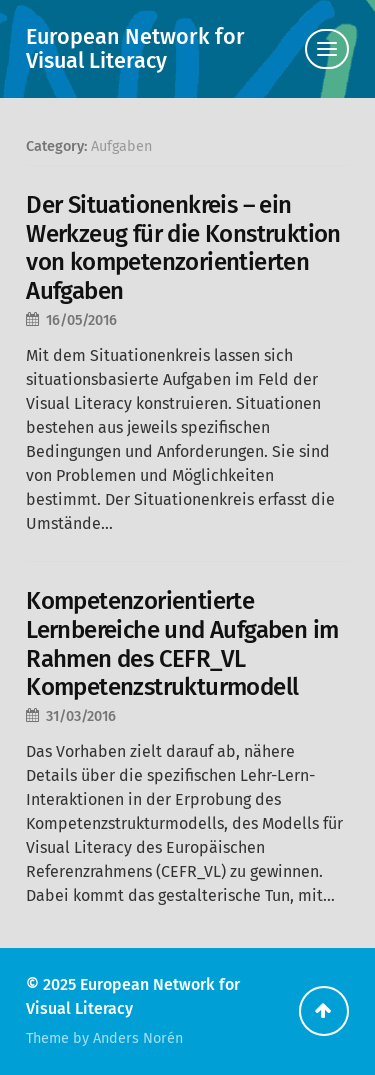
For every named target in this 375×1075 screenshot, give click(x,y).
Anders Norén (138, 1038)
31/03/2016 (81, 716)
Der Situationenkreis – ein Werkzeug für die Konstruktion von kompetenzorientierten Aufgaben (183, 248)
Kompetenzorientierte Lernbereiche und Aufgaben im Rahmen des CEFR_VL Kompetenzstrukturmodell (182, 644)
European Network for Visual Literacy (135, 49)
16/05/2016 (81, 320)
